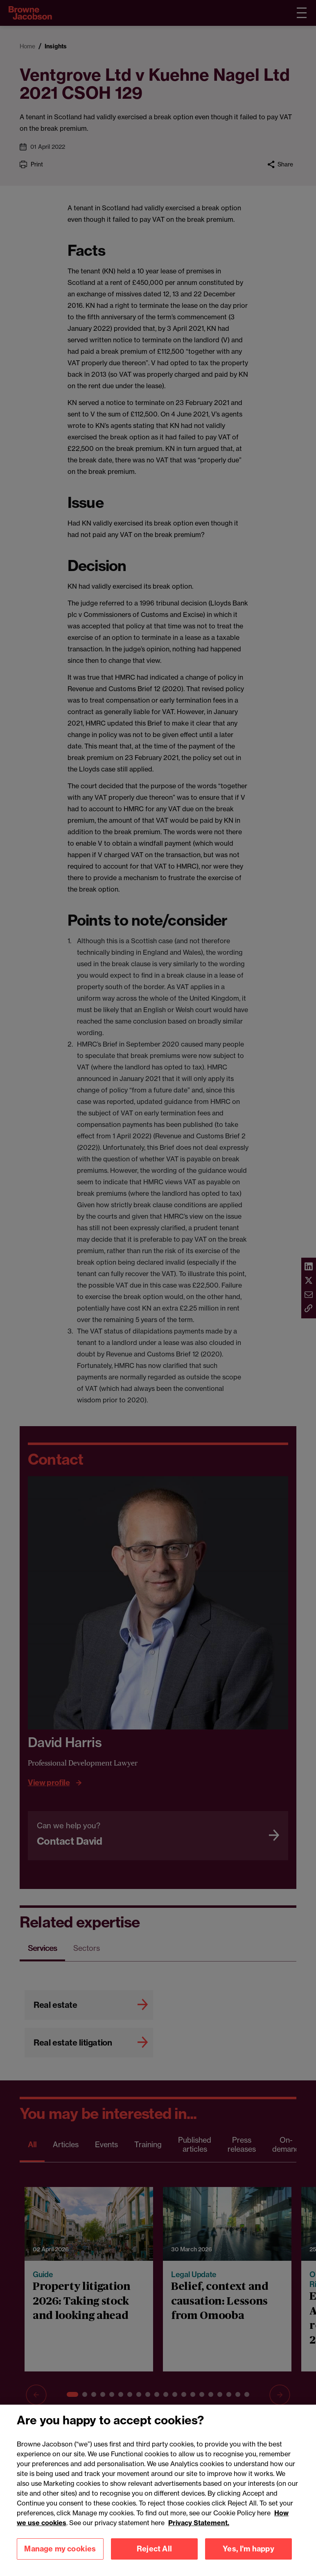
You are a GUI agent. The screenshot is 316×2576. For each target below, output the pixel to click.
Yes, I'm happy (248, 2557)
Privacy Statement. (198, 2531)
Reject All (154, 2557)
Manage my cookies (60, 2557)
